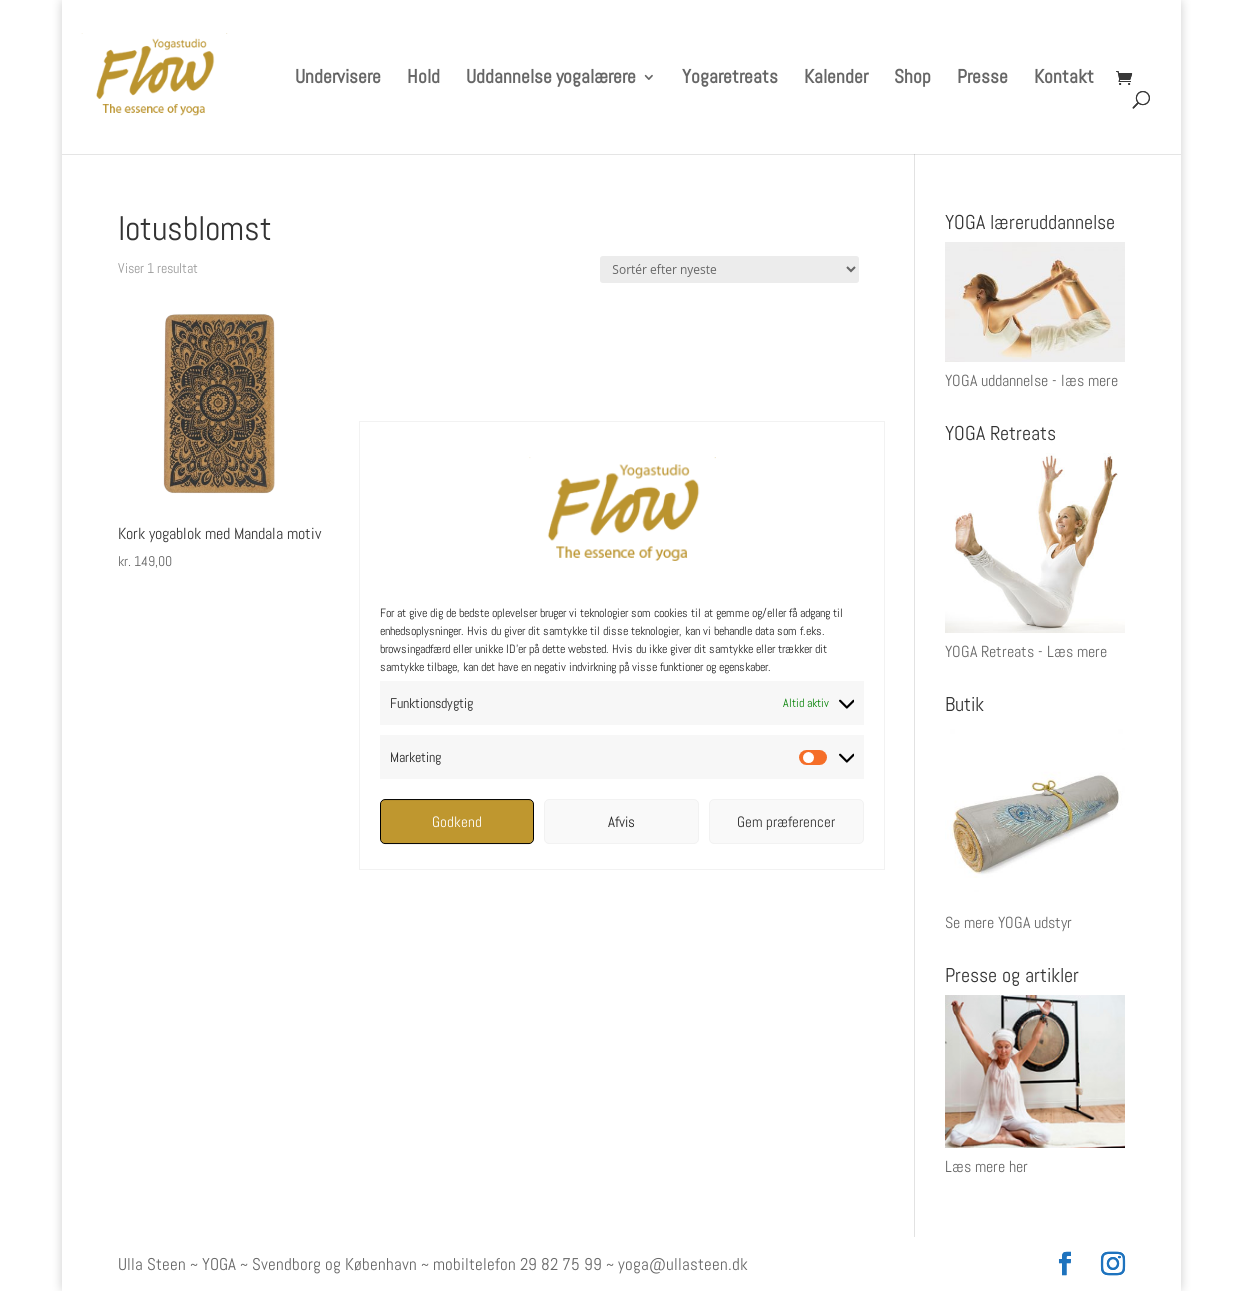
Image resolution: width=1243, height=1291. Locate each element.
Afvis (621, 821)
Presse (982, 79)
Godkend (457, 821)
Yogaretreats (730, 79)
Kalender (836, 79)
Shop (912, 79)
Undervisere (338, 79)
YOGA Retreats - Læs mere (1026, 651)
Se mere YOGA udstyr (1008, 922)
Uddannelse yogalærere (551, 79)
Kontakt (1064, 79)
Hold (423, 79)
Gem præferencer (786, 821)
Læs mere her (986, 1166)
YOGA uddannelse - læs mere (1031, 380)
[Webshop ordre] (729, 269)
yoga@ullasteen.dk (683, 1264)
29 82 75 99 (561, 1264)
